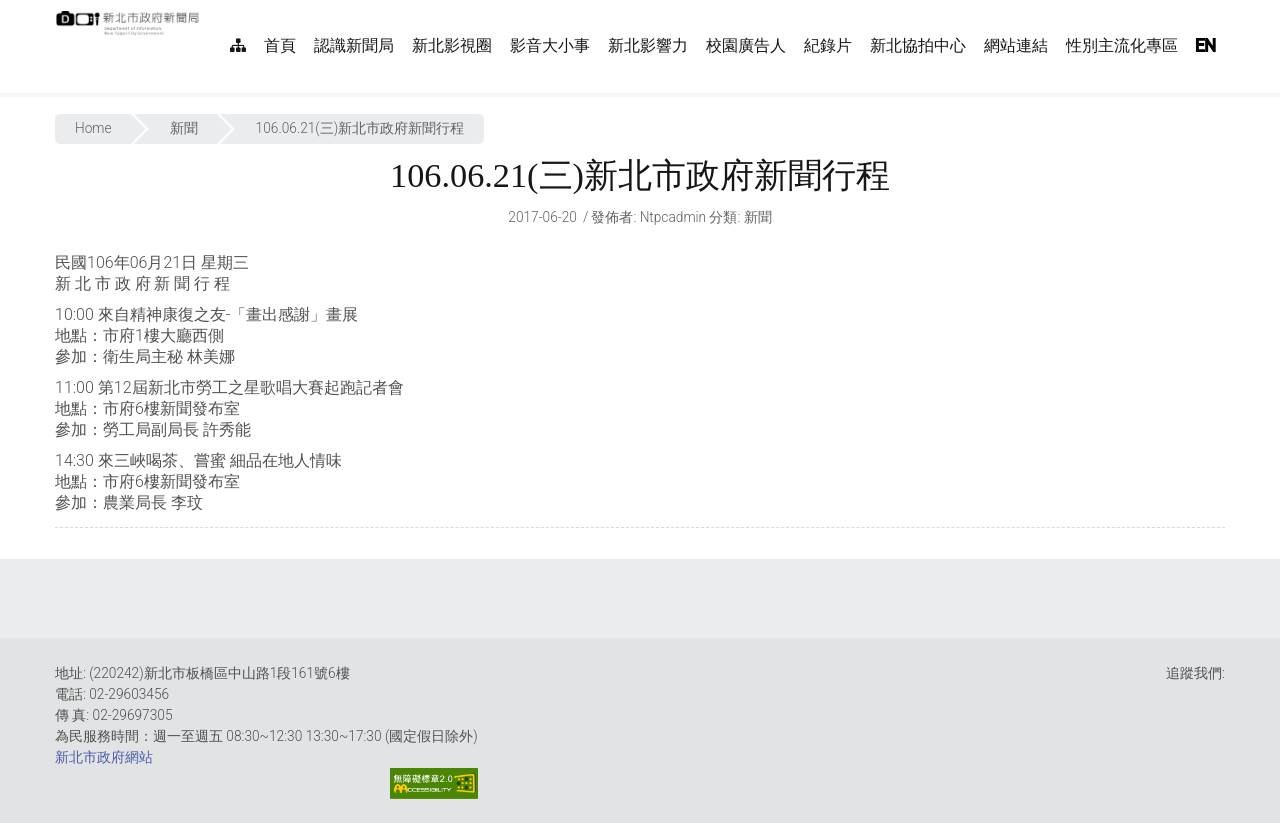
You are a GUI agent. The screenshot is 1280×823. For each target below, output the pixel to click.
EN (1206, 45)
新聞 (184, 128)
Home (93, 128)
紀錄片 (828, 45)
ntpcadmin (673, 217)
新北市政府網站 (104, 757)
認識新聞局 (354, 45)
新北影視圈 (452, 45)
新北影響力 (648, 45)
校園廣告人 (746, 45)
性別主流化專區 (1122, 45)
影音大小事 (550, 45)
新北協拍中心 (918, 45)
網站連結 (1016, 45)
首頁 (280, 45)
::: (210, 10)
